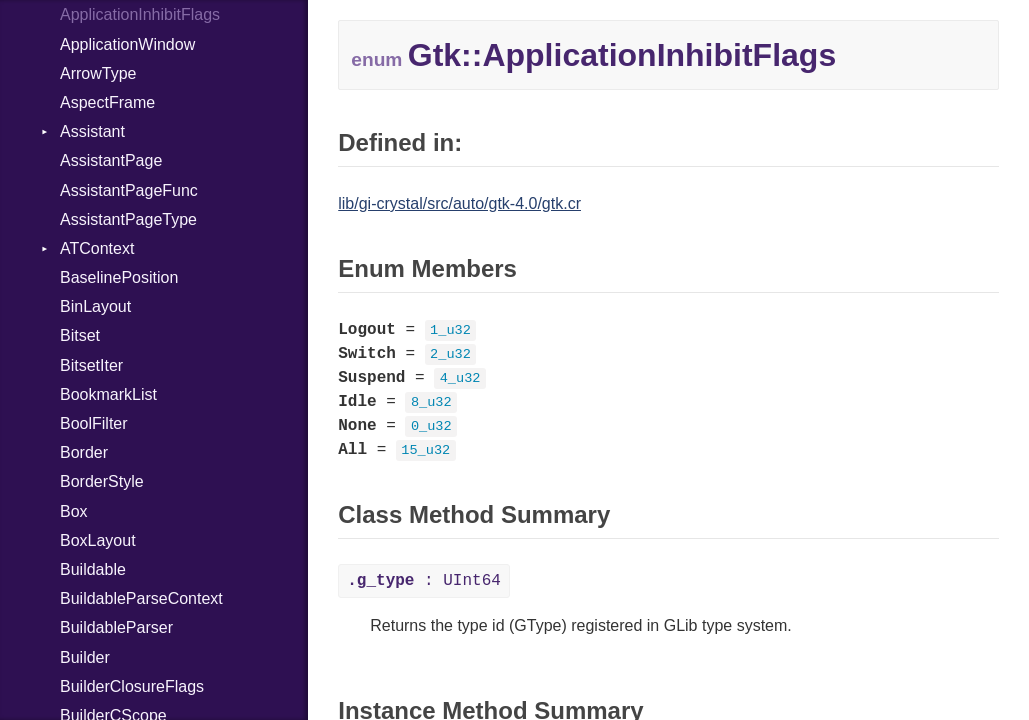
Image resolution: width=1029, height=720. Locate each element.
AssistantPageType (128, 219)
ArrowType (98, 73)
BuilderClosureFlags (132, 686)
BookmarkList (108, 394)
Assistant (92, 131)
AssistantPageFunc (129, 190)
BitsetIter (91, 365)
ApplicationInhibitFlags (140, 14)
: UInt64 (424, 581)
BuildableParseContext (141, 598)
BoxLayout (98, 540)
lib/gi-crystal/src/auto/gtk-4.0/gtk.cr (459, 203)
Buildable (93, 569)
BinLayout (95, 306)
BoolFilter (94, 423)
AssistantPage (111, 160)
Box (74, 511)
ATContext (97, 248)
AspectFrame (107, 102)
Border (84, 452)
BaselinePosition (119, 277)
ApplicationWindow (127, 44)
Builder (85, 657)
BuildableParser (116, 627)
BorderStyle (102, 481)
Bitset (80, 335)
